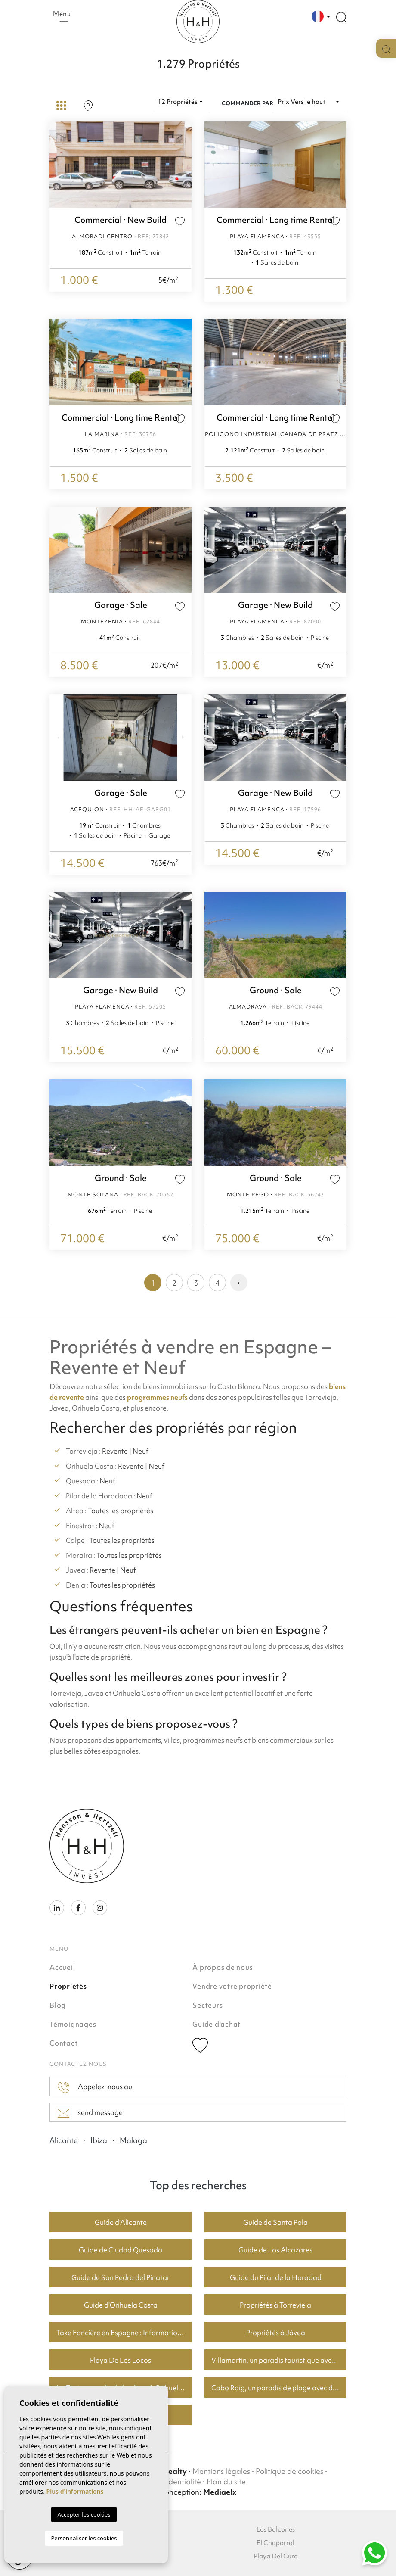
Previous (58, 164)
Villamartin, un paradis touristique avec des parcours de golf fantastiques (278, 2360)
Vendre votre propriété (232, 1986)
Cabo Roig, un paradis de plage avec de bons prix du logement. (278, 2387)
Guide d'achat (216, 2024)
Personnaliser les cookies (84, 2538)
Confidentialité (175, 2481)
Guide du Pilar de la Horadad (276, 2277)
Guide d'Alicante (121, 2222)
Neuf (140, 1451)
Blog (58, 2005)
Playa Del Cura (276, 2556)
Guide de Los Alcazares (275, 2250)
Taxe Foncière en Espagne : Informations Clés (124, 2332)
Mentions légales (221, 2471)
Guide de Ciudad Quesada (120, 2250)
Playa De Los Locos (120, 2360)
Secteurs (207, 2005)
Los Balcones (276, 2529)
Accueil (62, 1967)
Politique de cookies (289, 2471)
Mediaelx (219, 2492)
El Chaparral (275, 2543)
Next (183, 164)
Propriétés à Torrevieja (275, 2305)
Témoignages (73, 2024)
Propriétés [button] (68, 1986)
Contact (63, 2043)
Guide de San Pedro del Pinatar (120, 2277)
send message (90, 2113)
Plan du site (226, 2481)
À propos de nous (222, 1967)
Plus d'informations (75, 2491)
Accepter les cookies (83, 2514)
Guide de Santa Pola (275, 2222)
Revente (115, 1451)
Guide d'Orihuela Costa (121, 2305)
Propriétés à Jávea (275, 2332)
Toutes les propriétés (120, 1510)
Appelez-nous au (95, 2087)
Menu (62, 15)
